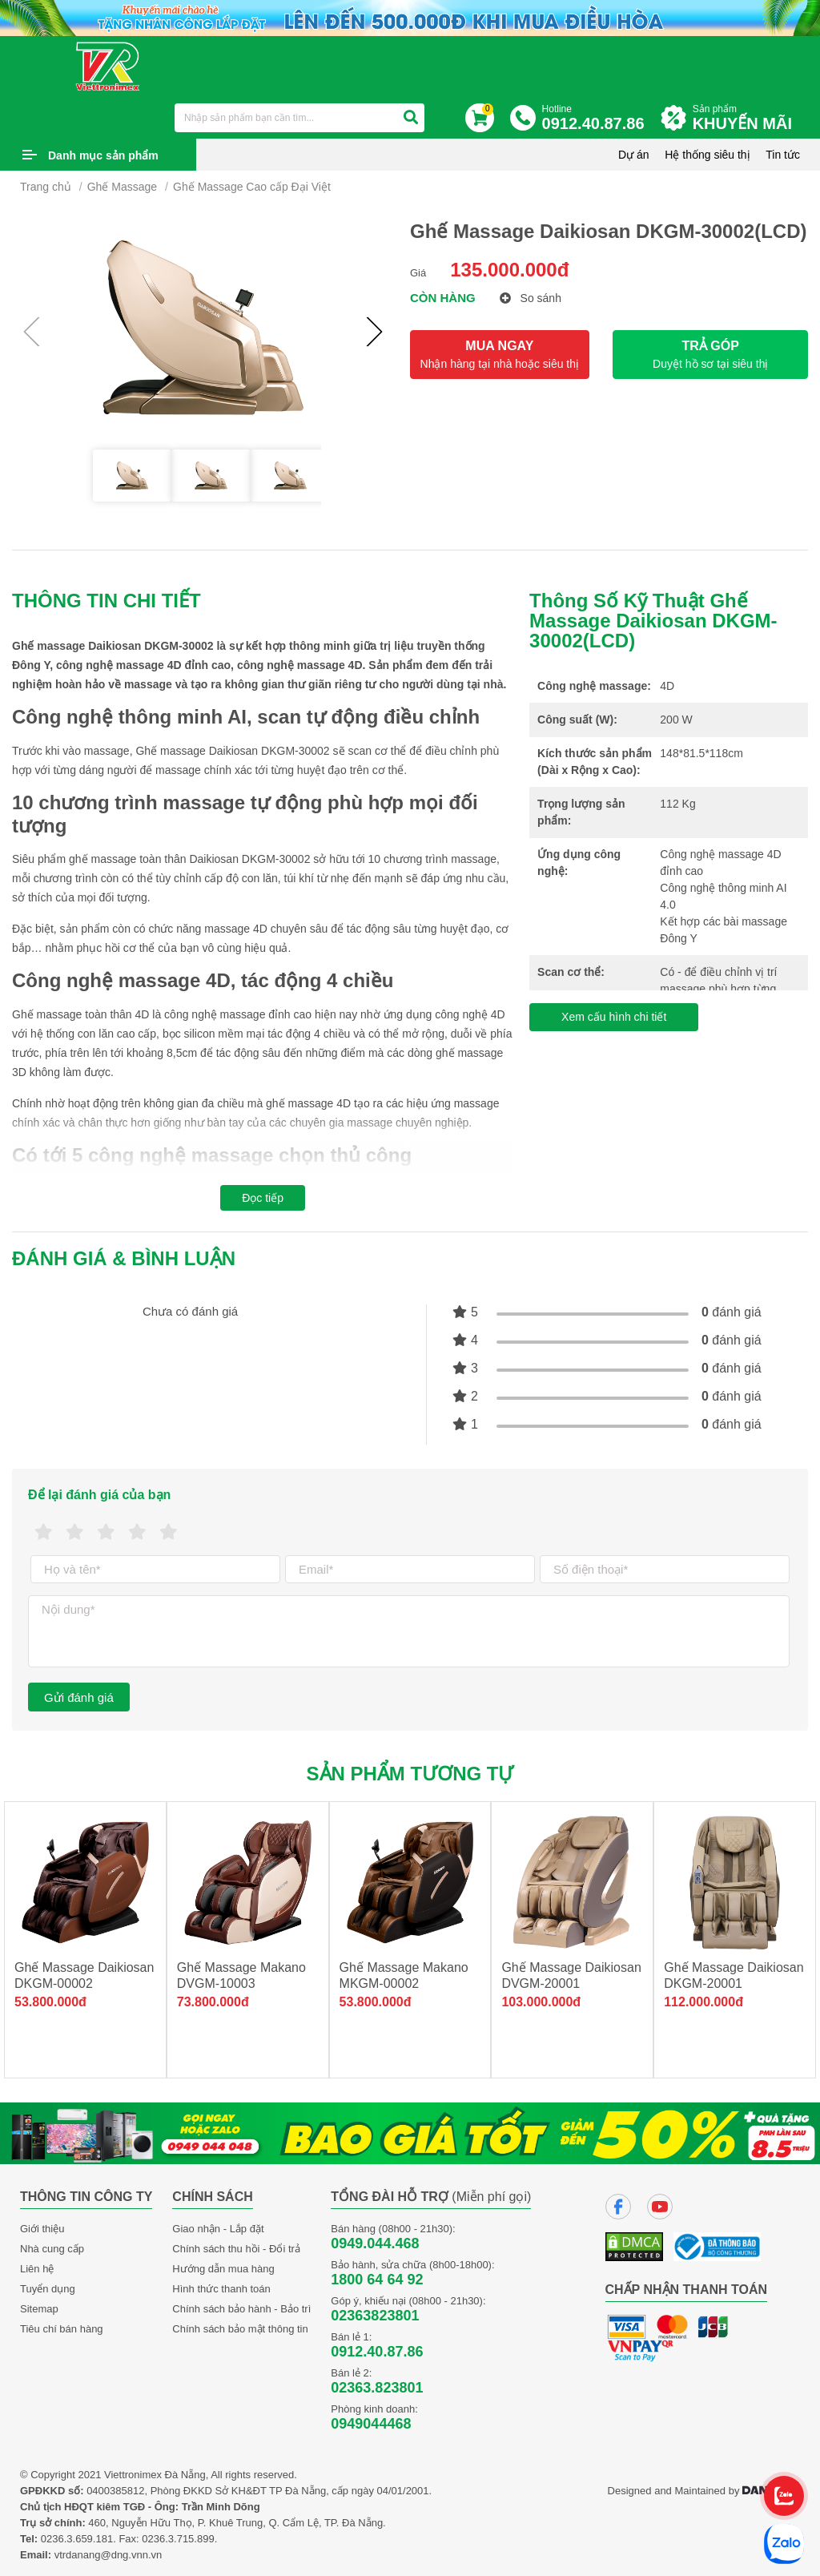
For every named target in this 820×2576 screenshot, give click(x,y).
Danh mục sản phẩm (103, 155)
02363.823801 (377, 2388)
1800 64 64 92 (377, 2280)
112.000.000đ (703, 2002)
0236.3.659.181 (77, 2539)
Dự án (633, 154)
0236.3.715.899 (178, 2539)
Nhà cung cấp (52, 2249)
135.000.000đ (509, 269)
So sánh (530, 298)
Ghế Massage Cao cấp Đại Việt (252, 186)
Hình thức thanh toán (221, 2289)
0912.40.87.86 (377, 2352)
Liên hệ (37, 2269)
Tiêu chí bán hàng (61, 2329)
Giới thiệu (42, 2229)
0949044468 (371, 2424)
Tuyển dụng (47, 2289)
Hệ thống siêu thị (707, 154)
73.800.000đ (213, 2002)
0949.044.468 (375, 2243)
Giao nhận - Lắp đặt (217, 2229)
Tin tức (783, 154)
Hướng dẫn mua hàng (223, 2269)
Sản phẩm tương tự (410, 1773)
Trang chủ (45, 186)
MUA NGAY (500, 354)
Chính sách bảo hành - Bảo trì (241, 2309)
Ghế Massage (122, 186)
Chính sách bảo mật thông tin (240, 2329)
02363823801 (375, 2316)
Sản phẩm (746, 118)
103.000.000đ (541, 2002)
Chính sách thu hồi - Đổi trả (236, 2249)
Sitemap (39, 2309)
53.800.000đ (50, 2002)
